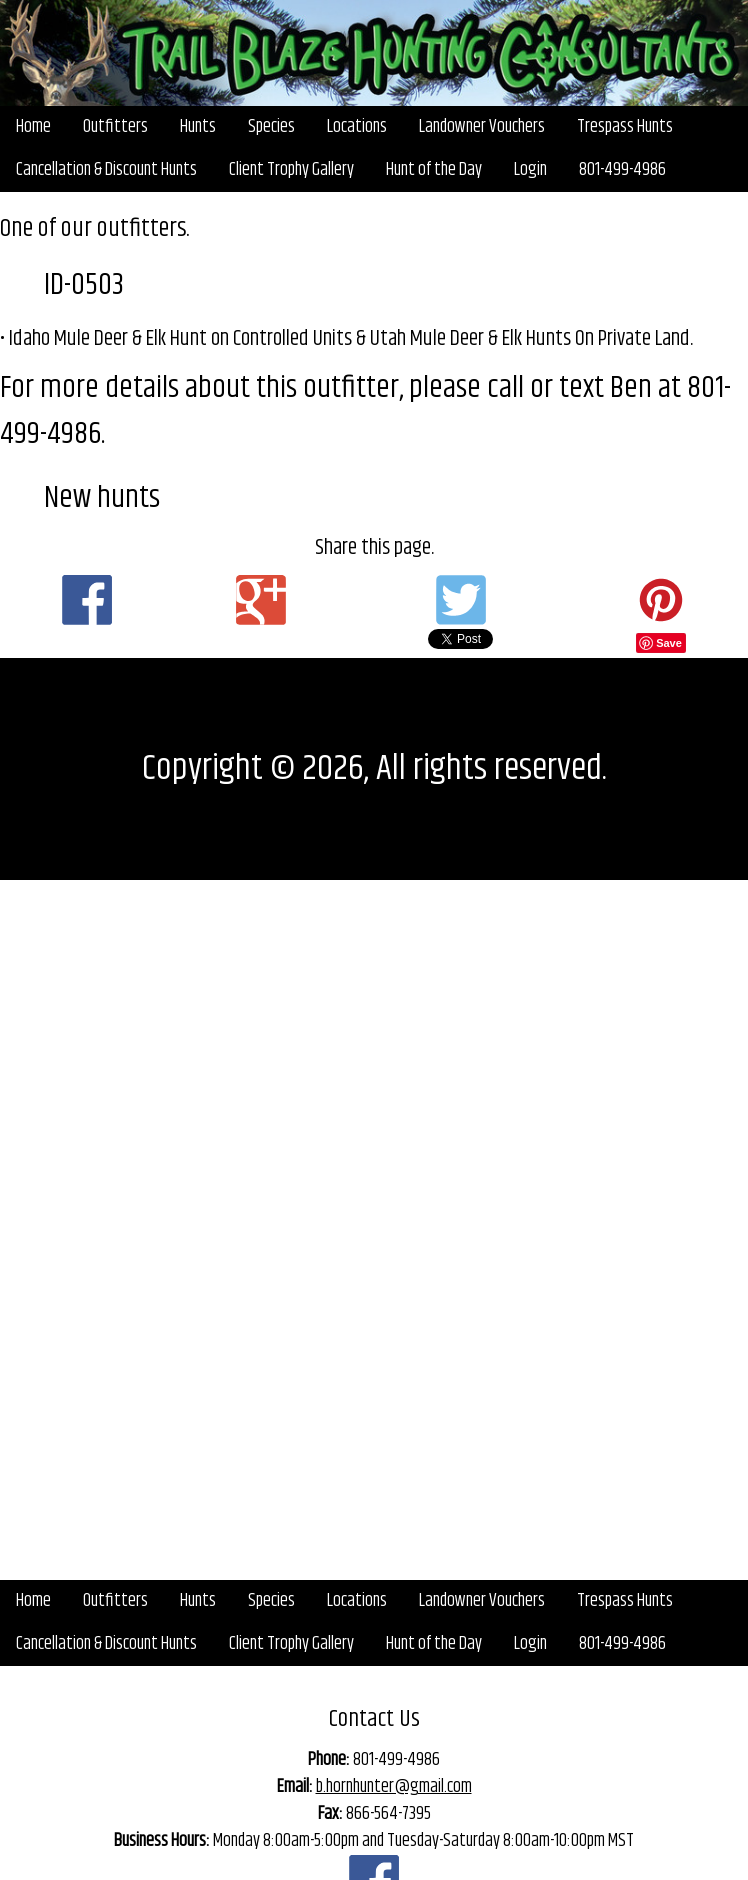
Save (669, 643)
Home (33, 127)
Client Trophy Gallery (291, 170)
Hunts (198, 127)
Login (530, 170)
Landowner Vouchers (482, 127)
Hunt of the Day (434, 170)
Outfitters (115, 127)
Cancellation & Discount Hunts (106, 170)
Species (271, 127)
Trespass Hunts (625, 127)
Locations (357, 127)
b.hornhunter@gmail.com (394, 1787)
